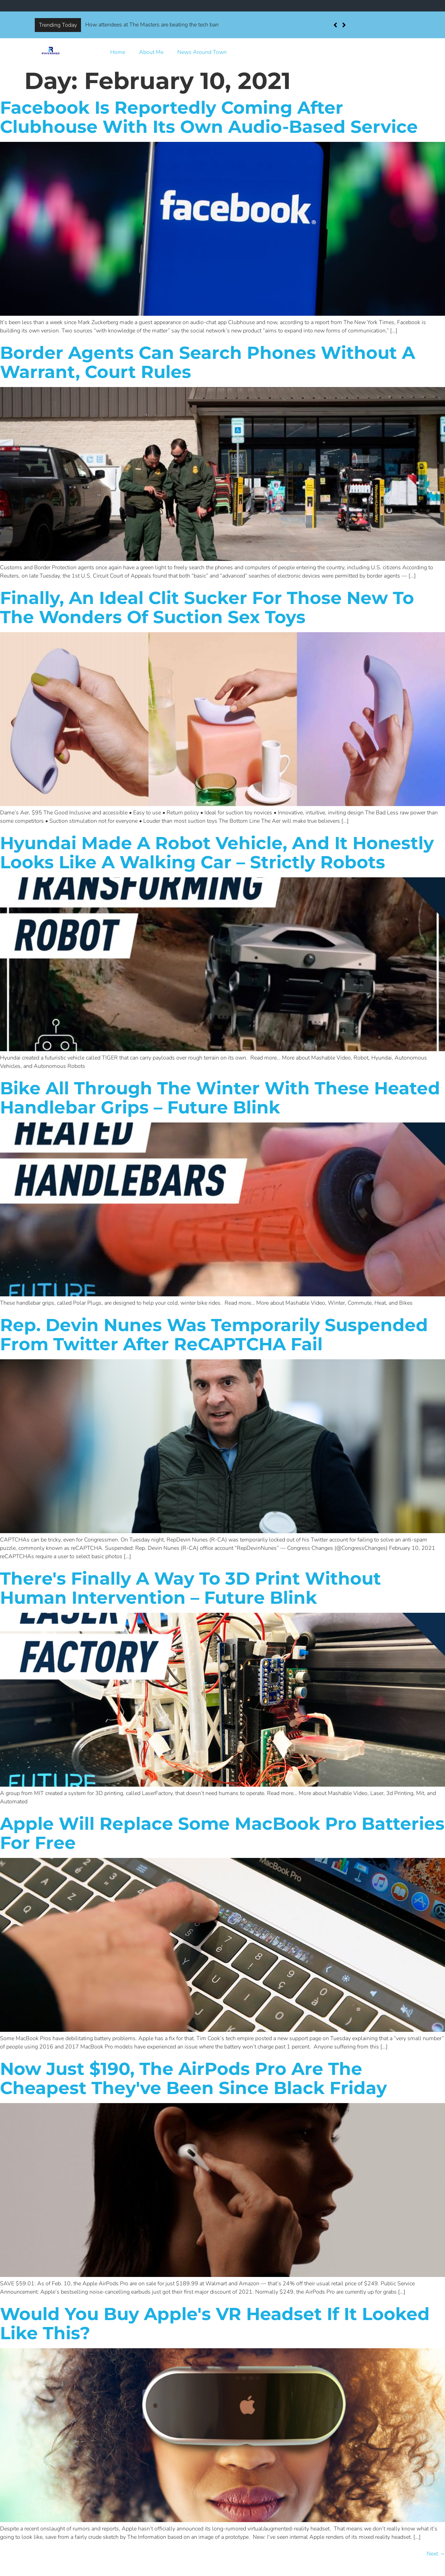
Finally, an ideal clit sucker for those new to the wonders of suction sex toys (207, 607)
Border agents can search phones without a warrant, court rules (207, 362)
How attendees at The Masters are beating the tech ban (152, 25)
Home (117, 52)
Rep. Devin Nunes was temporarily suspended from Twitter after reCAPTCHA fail (214, 1334)
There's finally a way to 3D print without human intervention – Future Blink (190, 1588)
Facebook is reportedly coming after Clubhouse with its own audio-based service (209, 117)
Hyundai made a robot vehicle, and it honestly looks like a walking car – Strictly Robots (217, 852)
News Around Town (202, 52)
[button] (344, 25)
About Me (151, 52)
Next (436, 2554)
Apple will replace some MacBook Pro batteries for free (222, 1833)
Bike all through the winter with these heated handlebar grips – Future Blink (220, 1098)
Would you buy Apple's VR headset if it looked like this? (215, 2323)
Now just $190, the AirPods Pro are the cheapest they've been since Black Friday (193, 2078)
